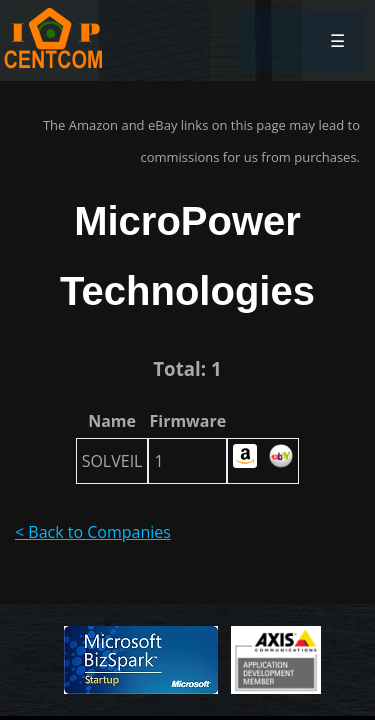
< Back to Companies (93, 532)
